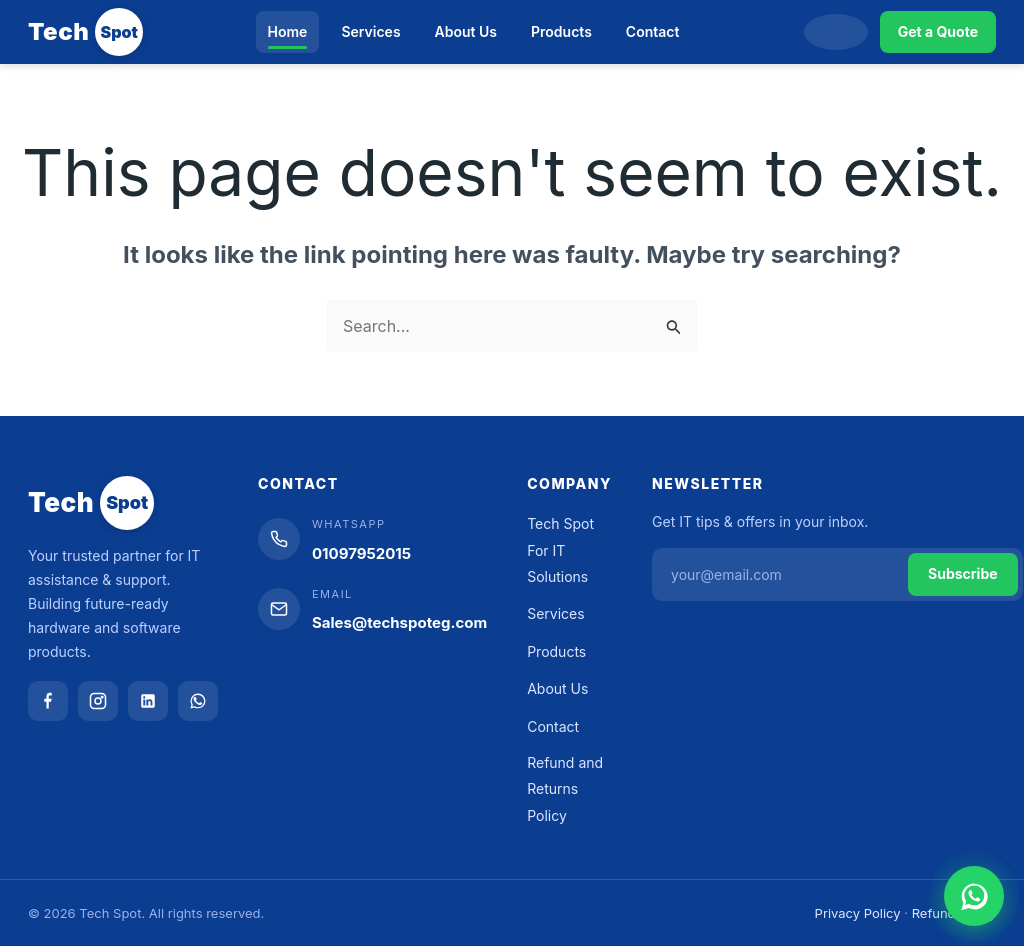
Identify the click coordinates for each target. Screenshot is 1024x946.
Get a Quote (938, 31)
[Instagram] (98, 701)
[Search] (836, 32)
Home (288, 31)
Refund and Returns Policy (565, 789)
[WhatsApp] (198, 701)
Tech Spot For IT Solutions (560, 550)
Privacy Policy (858, 913)
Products (561, 31)
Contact (653, 31)
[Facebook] (48, 701)
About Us (466, 31)
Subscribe (963, 573)
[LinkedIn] (148, 701)
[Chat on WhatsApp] (974, 896)
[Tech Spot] (85, 32)
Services (370, 31)
